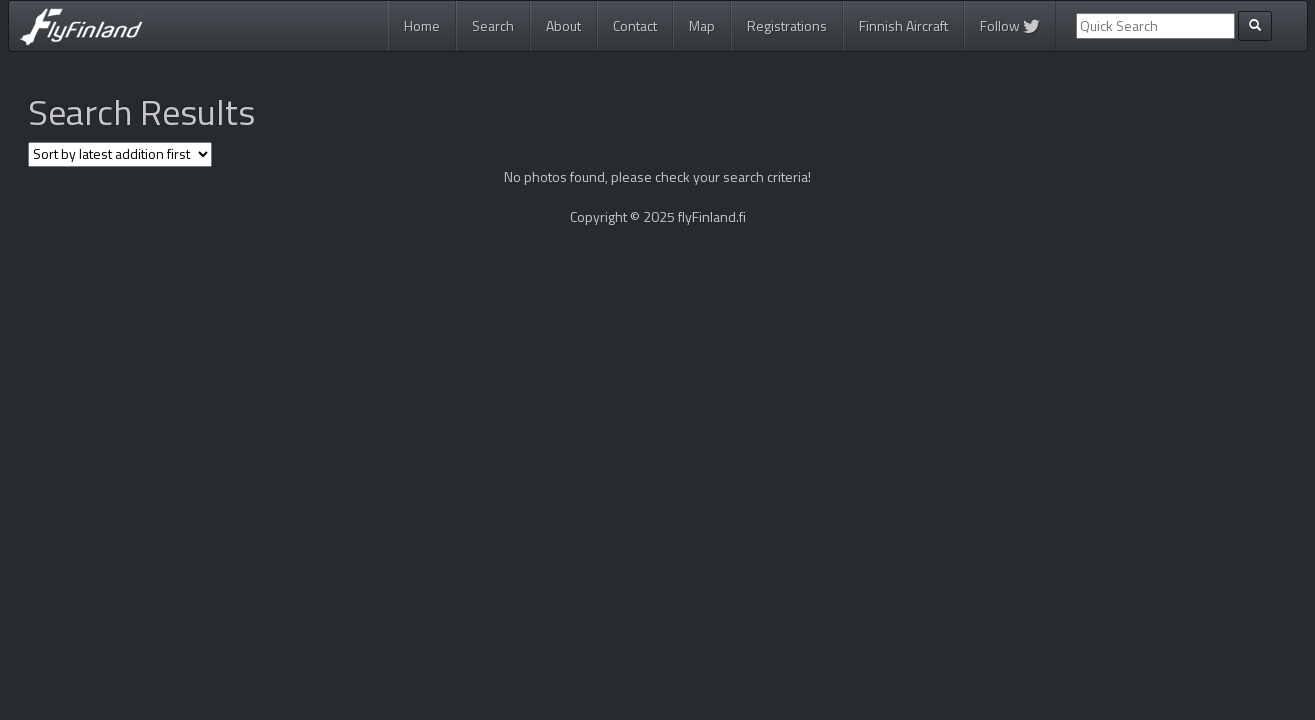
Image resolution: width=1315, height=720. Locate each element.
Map (702, 25)
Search (493, 25)
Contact (635, 25)
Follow (1010, 25)
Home (422, 25)
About (563, 25)
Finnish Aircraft (903, 25)
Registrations (787, 25)
